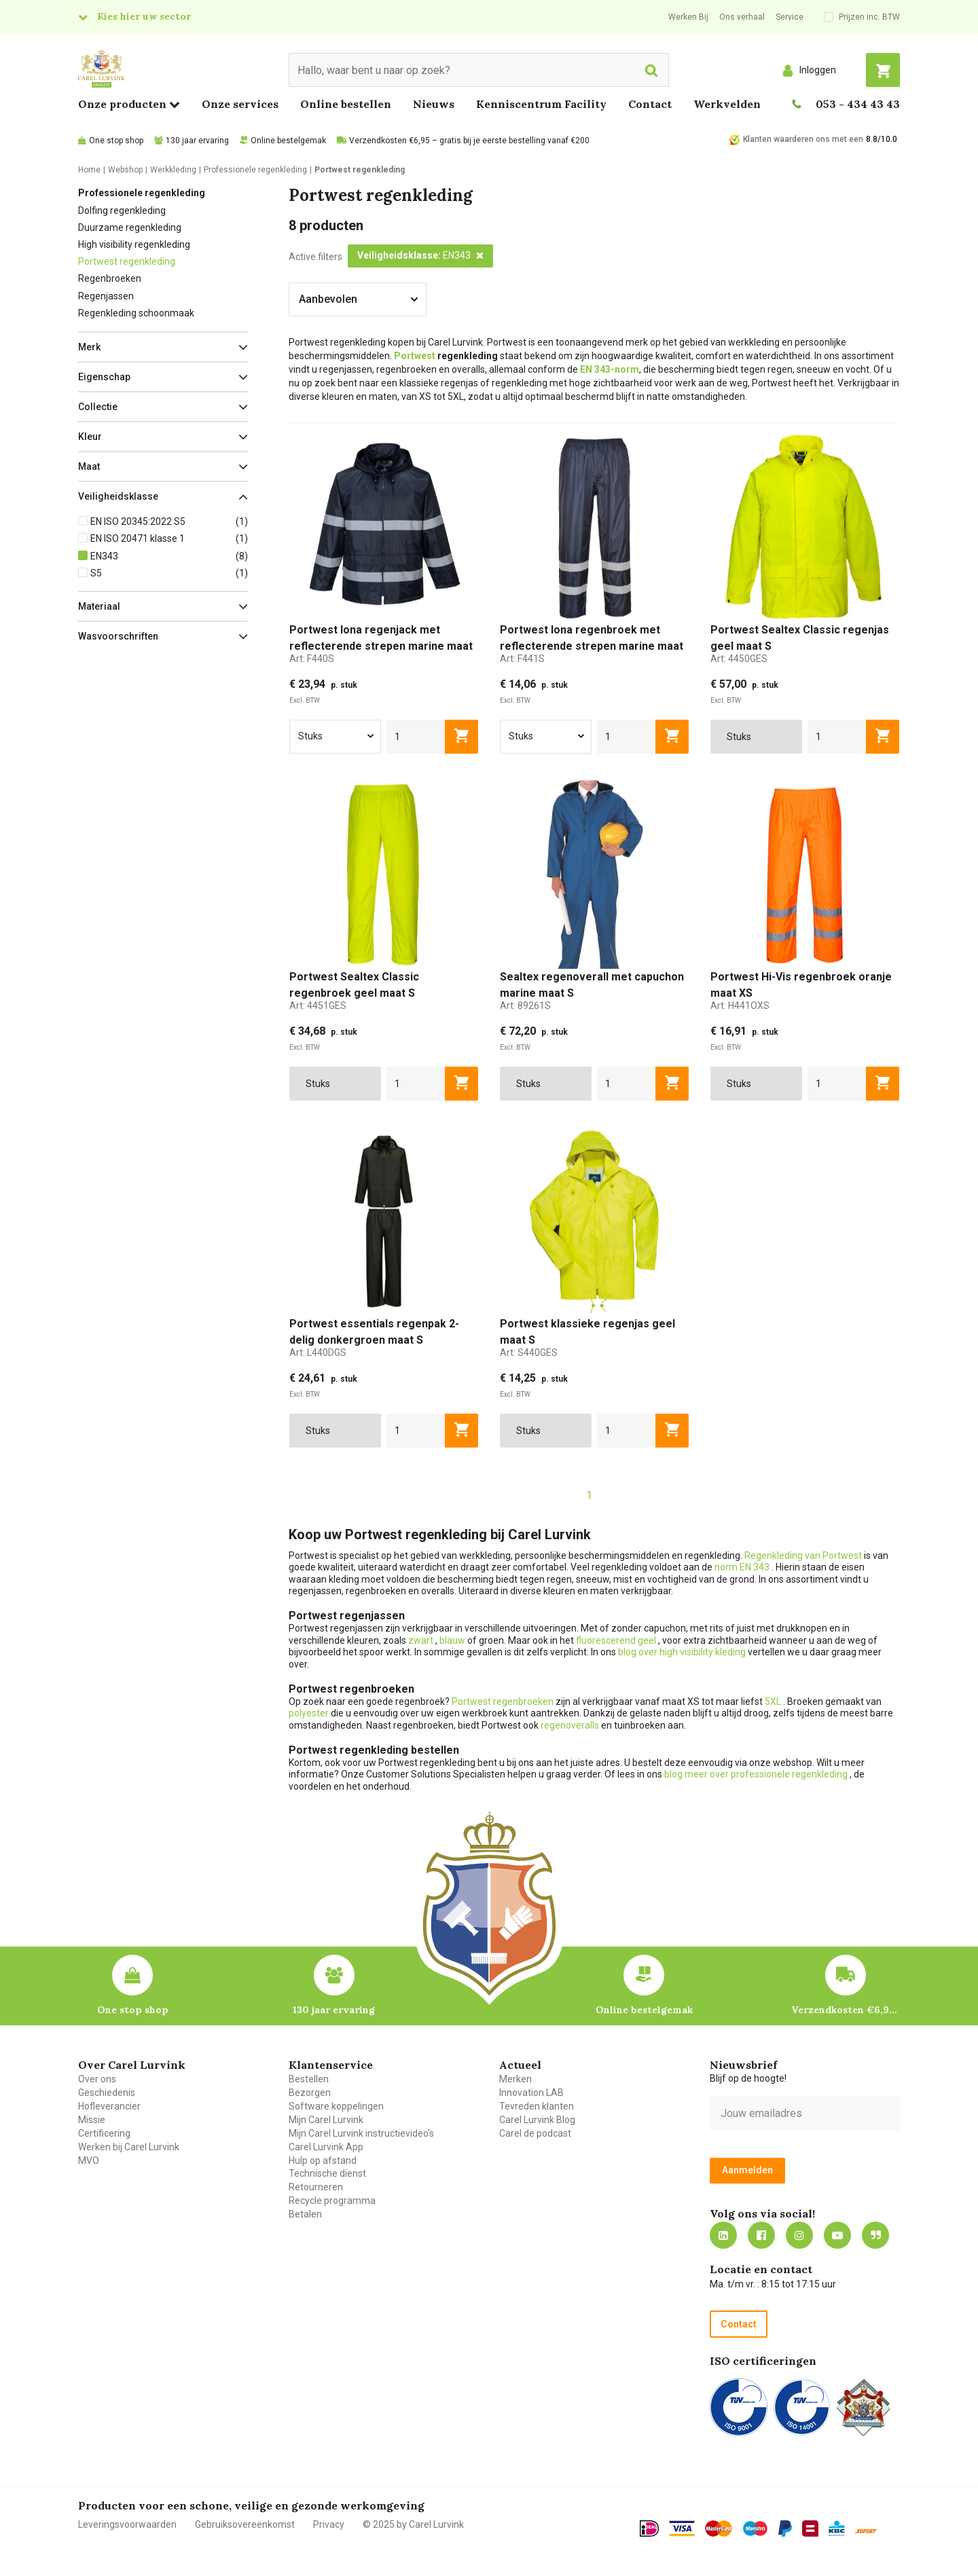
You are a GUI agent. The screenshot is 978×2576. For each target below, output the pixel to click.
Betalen (305, 2214)
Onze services (240, 104)
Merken (515, 2079)
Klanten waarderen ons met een (803, 139)
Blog (875, 2235)
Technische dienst (327, 2173)
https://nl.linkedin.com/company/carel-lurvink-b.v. (723, 2235)
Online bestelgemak (288, 140)
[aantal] (416, 737)
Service (789, 17)
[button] (163, 347)
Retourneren (316, 2187)
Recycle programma (332, 2200)
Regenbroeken (109, 278)
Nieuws (433, 104)
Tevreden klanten (536, 2106)
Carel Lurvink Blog (537, 2119)
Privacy (328, 2524)
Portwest (414, 355)
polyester (309, 1713)
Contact (650, 104)
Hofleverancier (109, 2106)
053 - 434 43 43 (858, 104)
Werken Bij (688, 17)
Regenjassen (106, 296)
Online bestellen (345, 104)
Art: (311, 658)
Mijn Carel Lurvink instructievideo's (361, 2133)
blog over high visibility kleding (682, 1651)
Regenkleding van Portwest (803, 1555)
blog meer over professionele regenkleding (757, 1774)
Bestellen (309, 2079)
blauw (452, 1640)
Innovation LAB (531, 2092)
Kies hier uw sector (144, 16)
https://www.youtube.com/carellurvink (837, 2235)
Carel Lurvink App (326, 2146)
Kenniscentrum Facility (541, 104)
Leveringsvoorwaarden (127, 2524)
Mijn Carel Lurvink (326, 2119)
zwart (420, 1640)
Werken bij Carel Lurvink (128, 2146)
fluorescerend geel (617, 1640)
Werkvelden (727, 104)
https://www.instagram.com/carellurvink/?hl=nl (799, 2235)
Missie (91, 2119)
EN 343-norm (609, 369)
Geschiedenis (106, 2092)
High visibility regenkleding (134, 244)
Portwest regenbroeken (503, 1701)
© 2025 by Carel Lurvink (413, 2524)
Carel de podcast (535, 2133)
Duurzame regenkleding (129, 227)
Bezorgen (310, 2092)
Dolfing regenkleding (122, 210)
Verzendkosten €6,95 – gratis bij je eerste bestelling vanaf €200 (469, 140)
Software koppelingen (336, 2106)
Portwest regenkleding (126, 261)
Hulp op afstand (323, 2160)
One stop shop (116, 140)
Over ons (97, 2079)
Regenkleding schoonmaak (136, 313)
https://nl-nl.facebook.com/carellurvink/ (761, 2235)
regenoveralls (570, 1725)
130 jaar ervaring (197, 140)
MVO (88, 2160)
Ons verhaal (742, 17)
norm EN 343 (743, 1567)
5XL (773, 1701)
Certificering (104, 2133)
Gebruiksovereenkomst (245, 2524)
